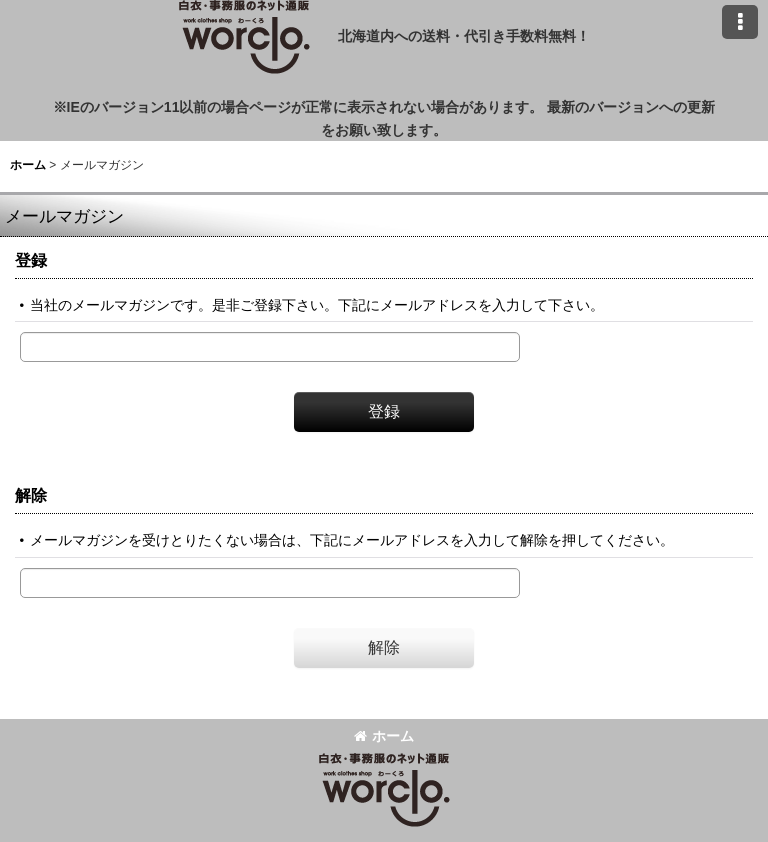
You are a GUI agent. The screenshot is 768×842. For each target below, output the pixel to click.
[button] (740, 22)
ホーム (384, 736)
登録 (31, 260)
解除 (31, 495)
